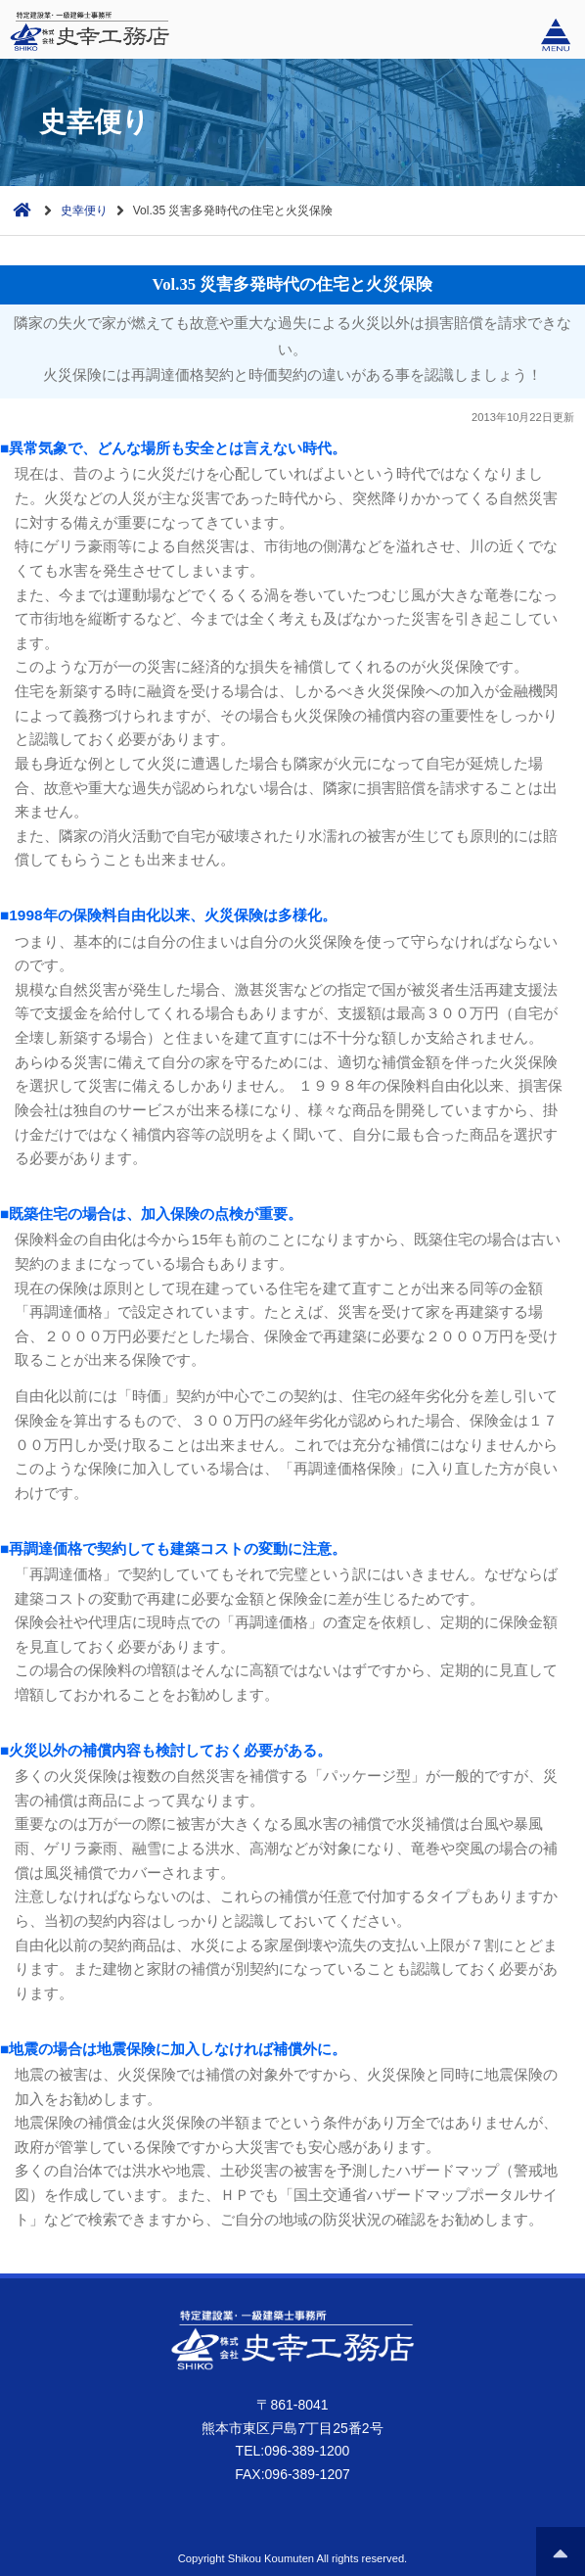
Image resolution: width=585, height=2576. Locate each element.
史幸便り (84, 210)
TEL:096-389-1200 (293, 2451)
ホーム (17, 208)
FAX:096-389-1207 (292, 2474)
